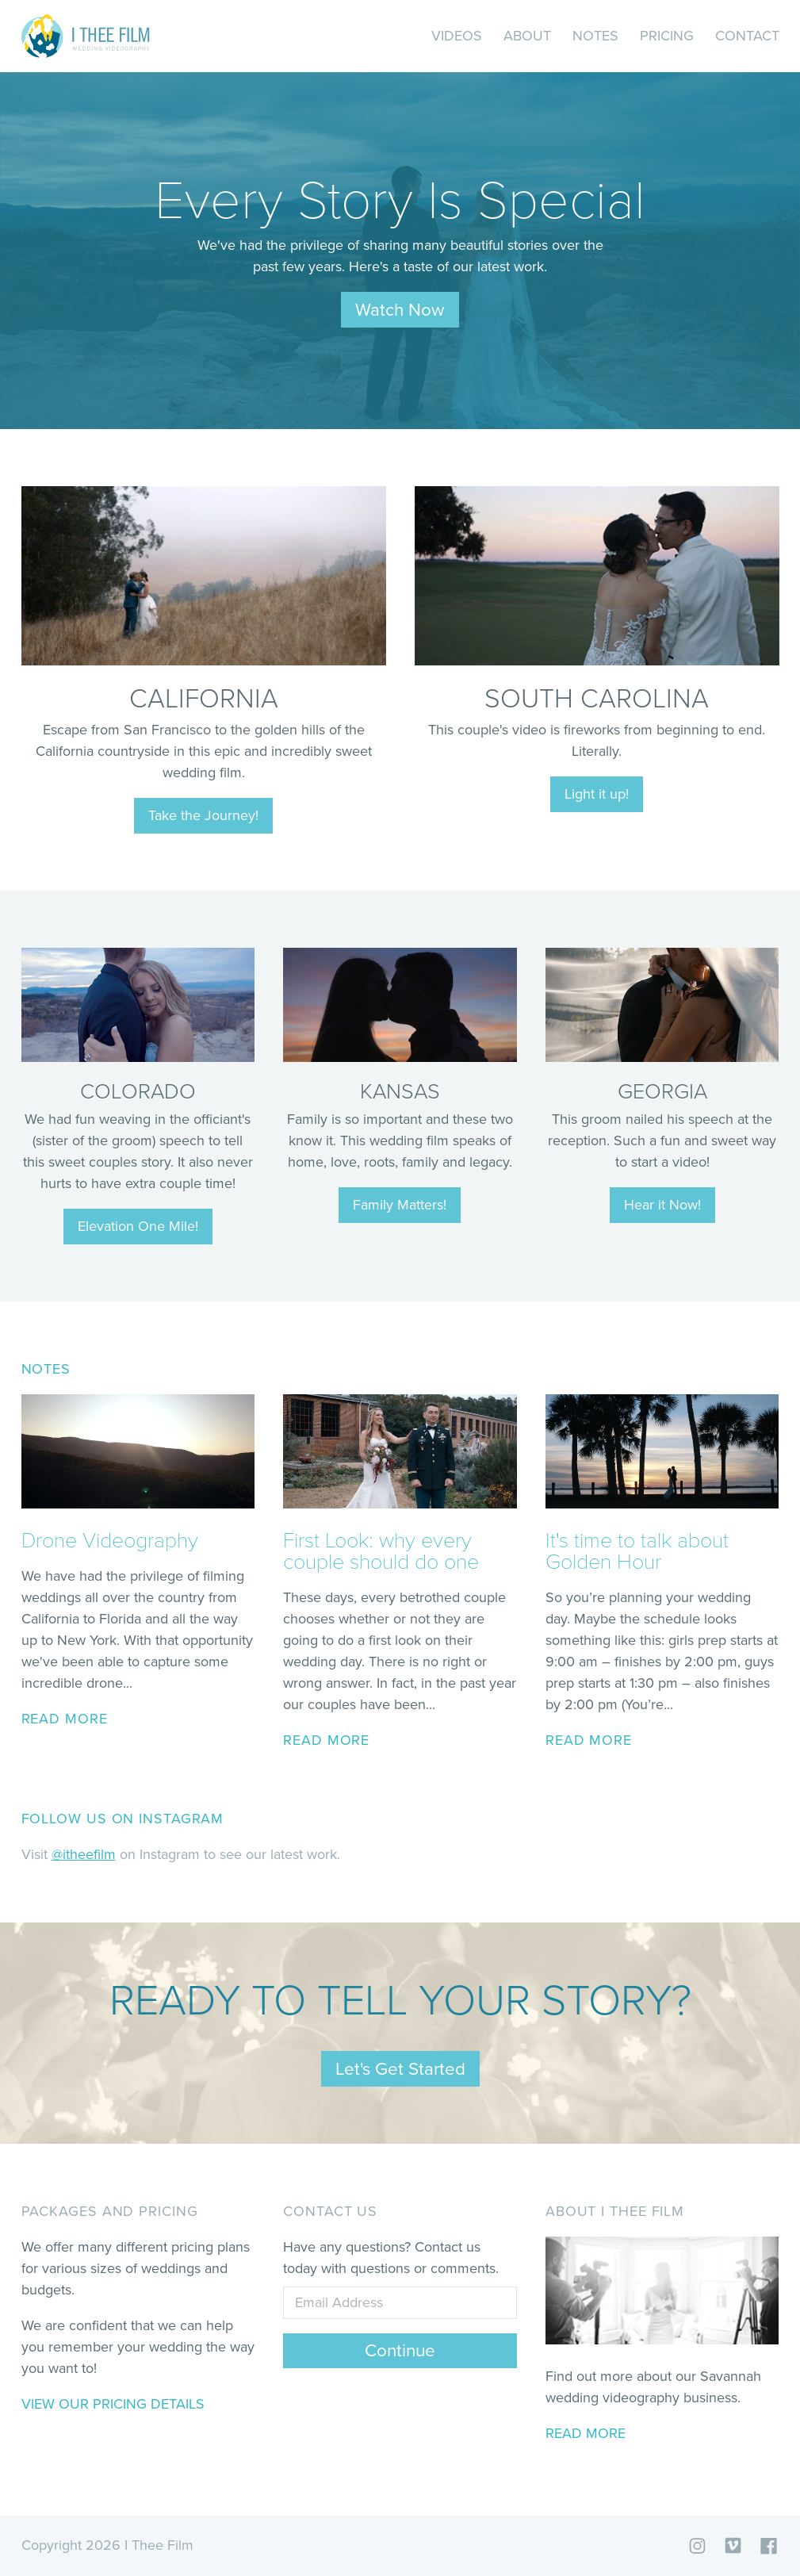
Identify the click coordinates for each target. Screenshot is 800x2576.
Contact (747, 35)
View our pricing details (113, 2404)
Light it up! (597, 794)
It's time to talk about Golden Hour (637, 1551)
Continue (400, 2350)
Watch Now (400, 309)
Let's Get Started (400, 2069)
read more (64, 1718)
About (527, 35)
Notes (595, 35)
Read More (585, 2433)
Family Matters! (399, 1204)
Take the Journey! (203, 815)
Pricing (667, 35)
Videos (456, 35)
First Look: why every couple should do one (381, 1551)
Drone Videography (109, 1541)
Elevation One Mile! (138, 1226)
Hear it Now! (662, 1204)
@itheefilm (84, 1854)
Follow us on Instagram (122, 1818)
